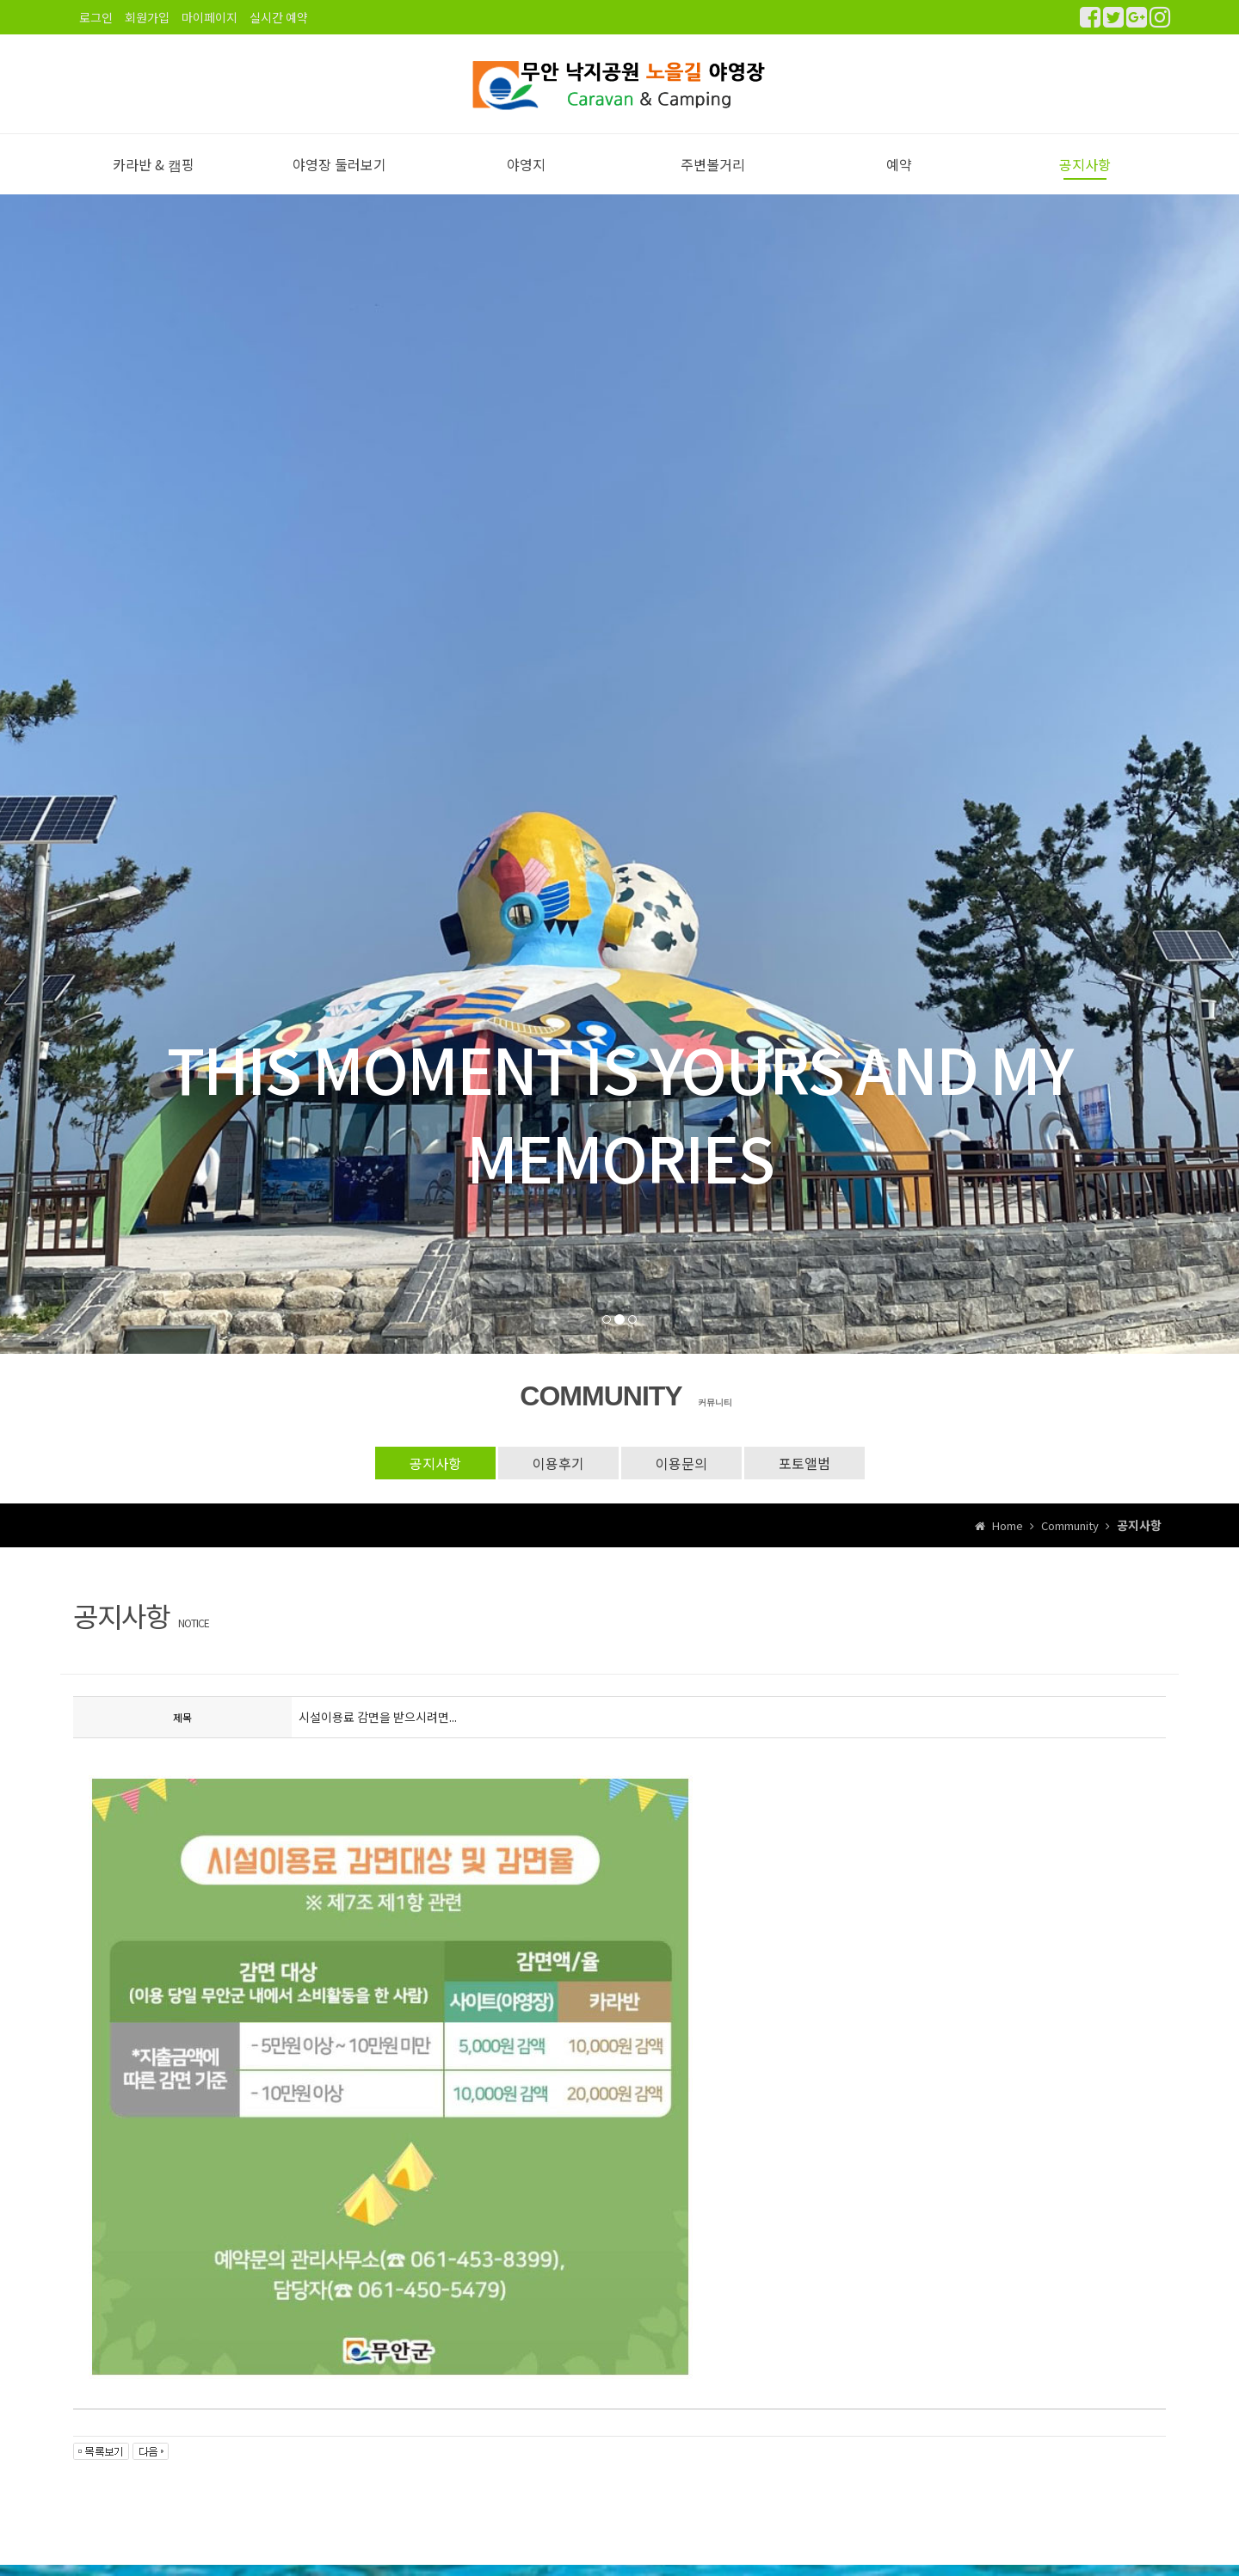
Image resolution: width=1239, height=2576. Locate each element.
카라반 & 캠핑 (153, 164)
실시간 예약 (279, 17)
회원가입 (147, 17)
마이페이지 (209, 17)
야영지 (526, 164)
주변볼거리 (713, 164)
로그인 (96, 17)
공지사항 (1085, 164)
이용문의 (681, 1463)
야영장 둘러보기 (339, 164)
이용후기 (558, 1463)
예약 (899, 164)
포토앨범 (804, 1463)
